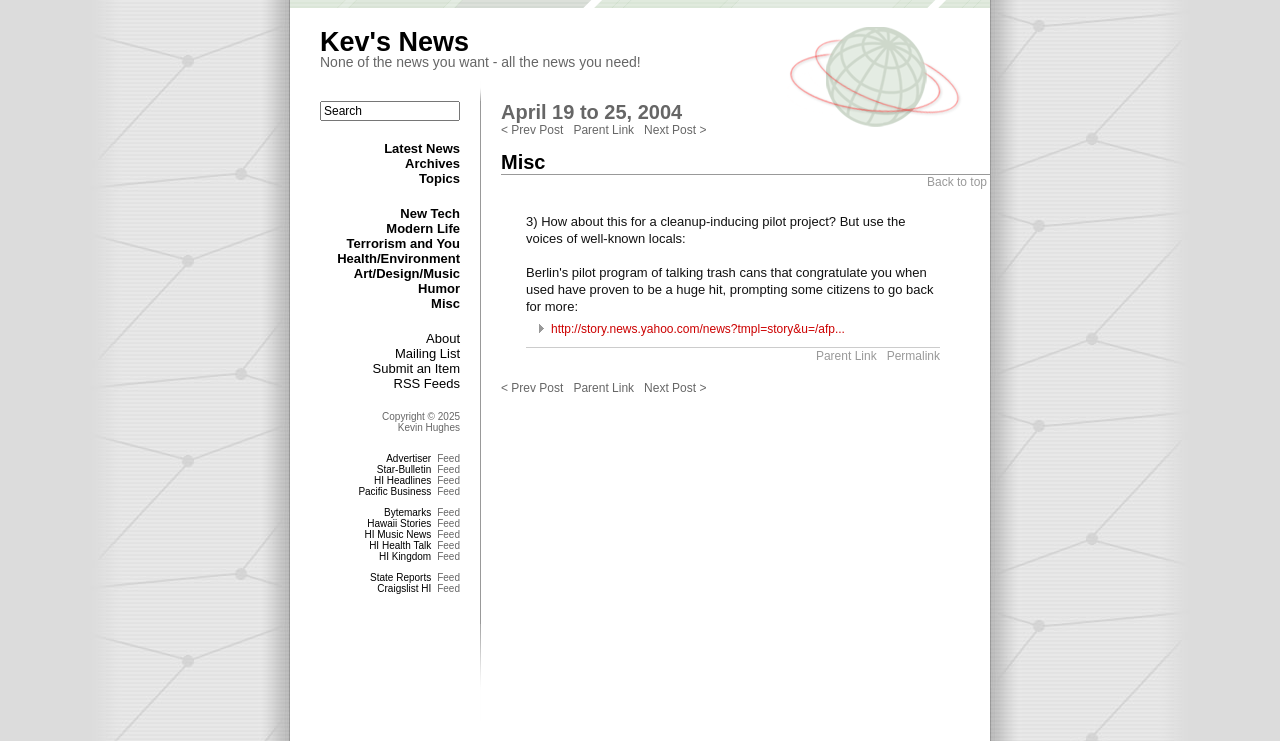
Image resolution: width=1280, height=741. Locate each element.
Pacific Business (394, 491)
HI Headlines (402, 480)
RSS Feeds (427, 383)
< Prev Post (532, 130)
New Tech (430, 213)
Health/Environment (398, 258)
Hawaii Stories (399, 523)
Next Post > (675, 130)
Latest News (422, 148)
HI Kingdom (405, 556)
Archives (432, 163)
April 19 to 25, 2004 (591, 112)
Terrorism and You (403, 243)
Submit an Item (416, 368)
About (443, 338)
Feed (448, 458)
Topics (439, 178)
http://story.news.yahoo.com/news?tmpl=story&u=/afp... (698, 329)
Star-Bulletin (404, 469)
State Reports (400, 577)
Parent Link (603, 130)
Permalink (913, 356)
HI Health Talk (400, 545)
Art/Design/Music (407, 273)
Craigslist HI (404, 588)
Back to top (957, 182)
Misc (445, 303)
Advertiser (408, 458)
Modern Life (423, 228)
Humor (439, 288)
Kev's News (394, 42)
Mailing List (427, 353)
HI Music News (398, 534)
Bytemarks (407, 512)
